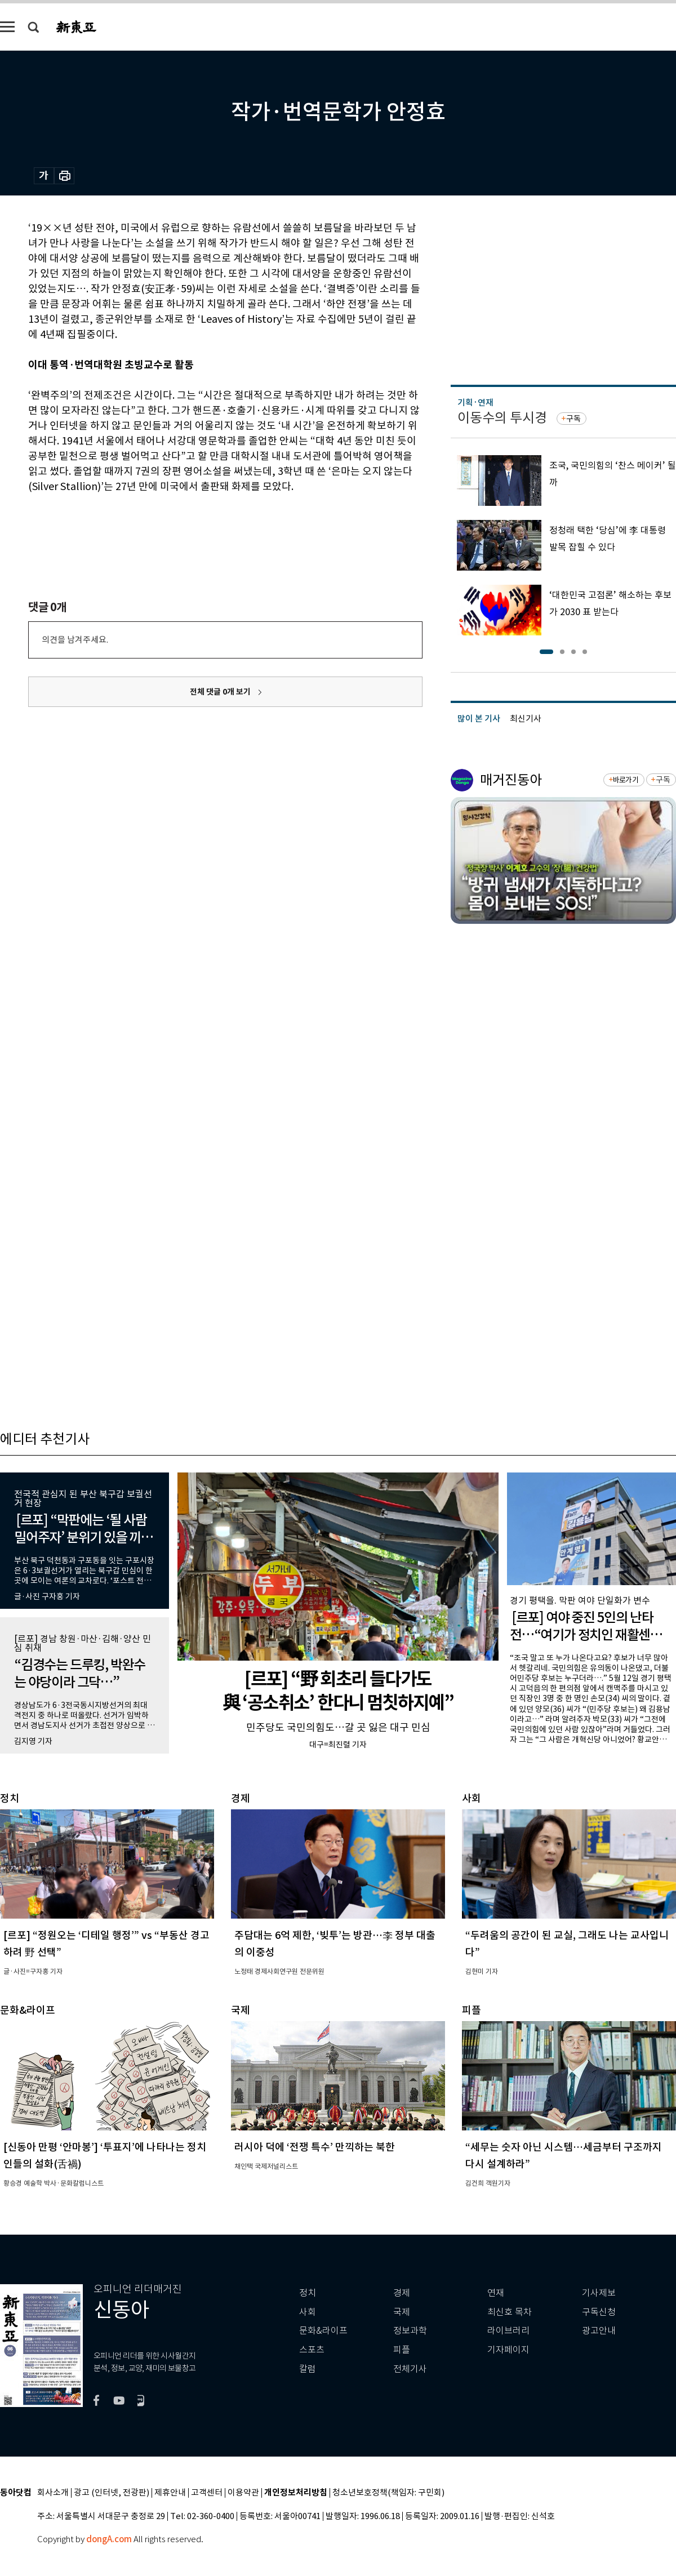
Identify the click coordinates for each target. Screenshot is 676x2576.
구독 (573, 418)
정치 (307, 2293)
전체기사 (410, 2369)
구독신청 (599, 2312)
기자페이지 (508, 2349)
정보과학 (410, 2330)
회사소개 (53, 2493)
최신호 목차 (509, 2312)
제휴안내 (170, 2493)
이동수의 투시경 (502, 417)
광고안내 (599, 2330)
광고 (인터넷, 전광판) (111, 2493)
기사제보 (599, 2293)
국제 (401, 2312)
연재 (495, 2293)
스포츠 (311, 2349)
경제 (401, 2293)
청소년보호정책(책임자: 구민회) (388, 2493)
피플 (401, 2349)
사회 (307, 2312)
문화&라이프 (323, 2330)
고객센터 (207, 2493)
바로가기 (625, 780)
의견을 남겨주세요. (75, 639)
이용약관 (243, 2493)
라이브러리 (508, 2330)
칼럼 (307, 2369)
